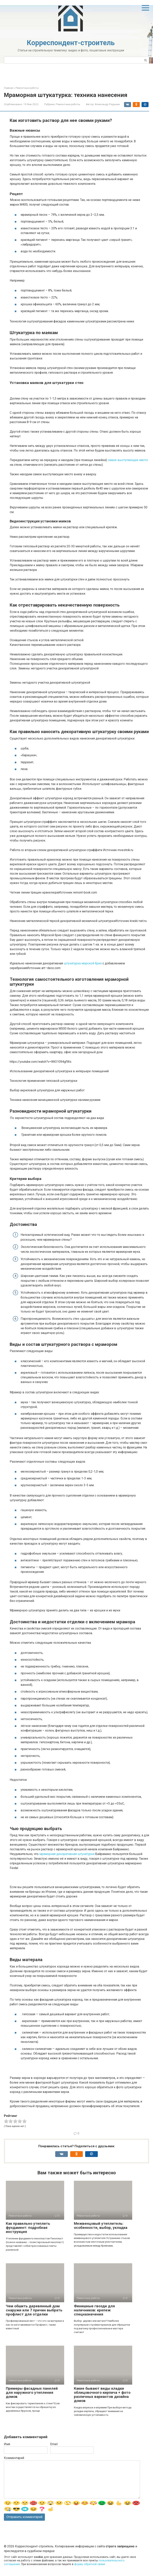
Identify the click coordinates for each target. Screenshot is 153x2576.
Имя (7, 2444)
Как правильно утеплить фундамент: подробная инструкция (28, 2227)
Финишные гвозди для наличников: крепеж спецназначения (94, 2310)
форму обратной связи (89, 2564)
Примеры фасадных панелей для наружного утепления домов (32, 2392)
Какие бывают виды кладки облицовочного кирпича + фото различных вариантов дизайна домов (102, 2394)
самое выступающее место (128, 460)
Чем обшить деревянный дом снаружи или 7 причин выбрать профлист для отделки (34, 2310)
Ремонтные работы (68, 104)
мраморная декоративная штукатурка (66, 1854)
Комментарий (14, 2458)
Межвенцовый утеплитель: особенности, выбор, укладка (100, 2225)
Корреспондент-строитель (71, 43)
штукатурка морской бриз (83, 963)
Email (54, 2444)
